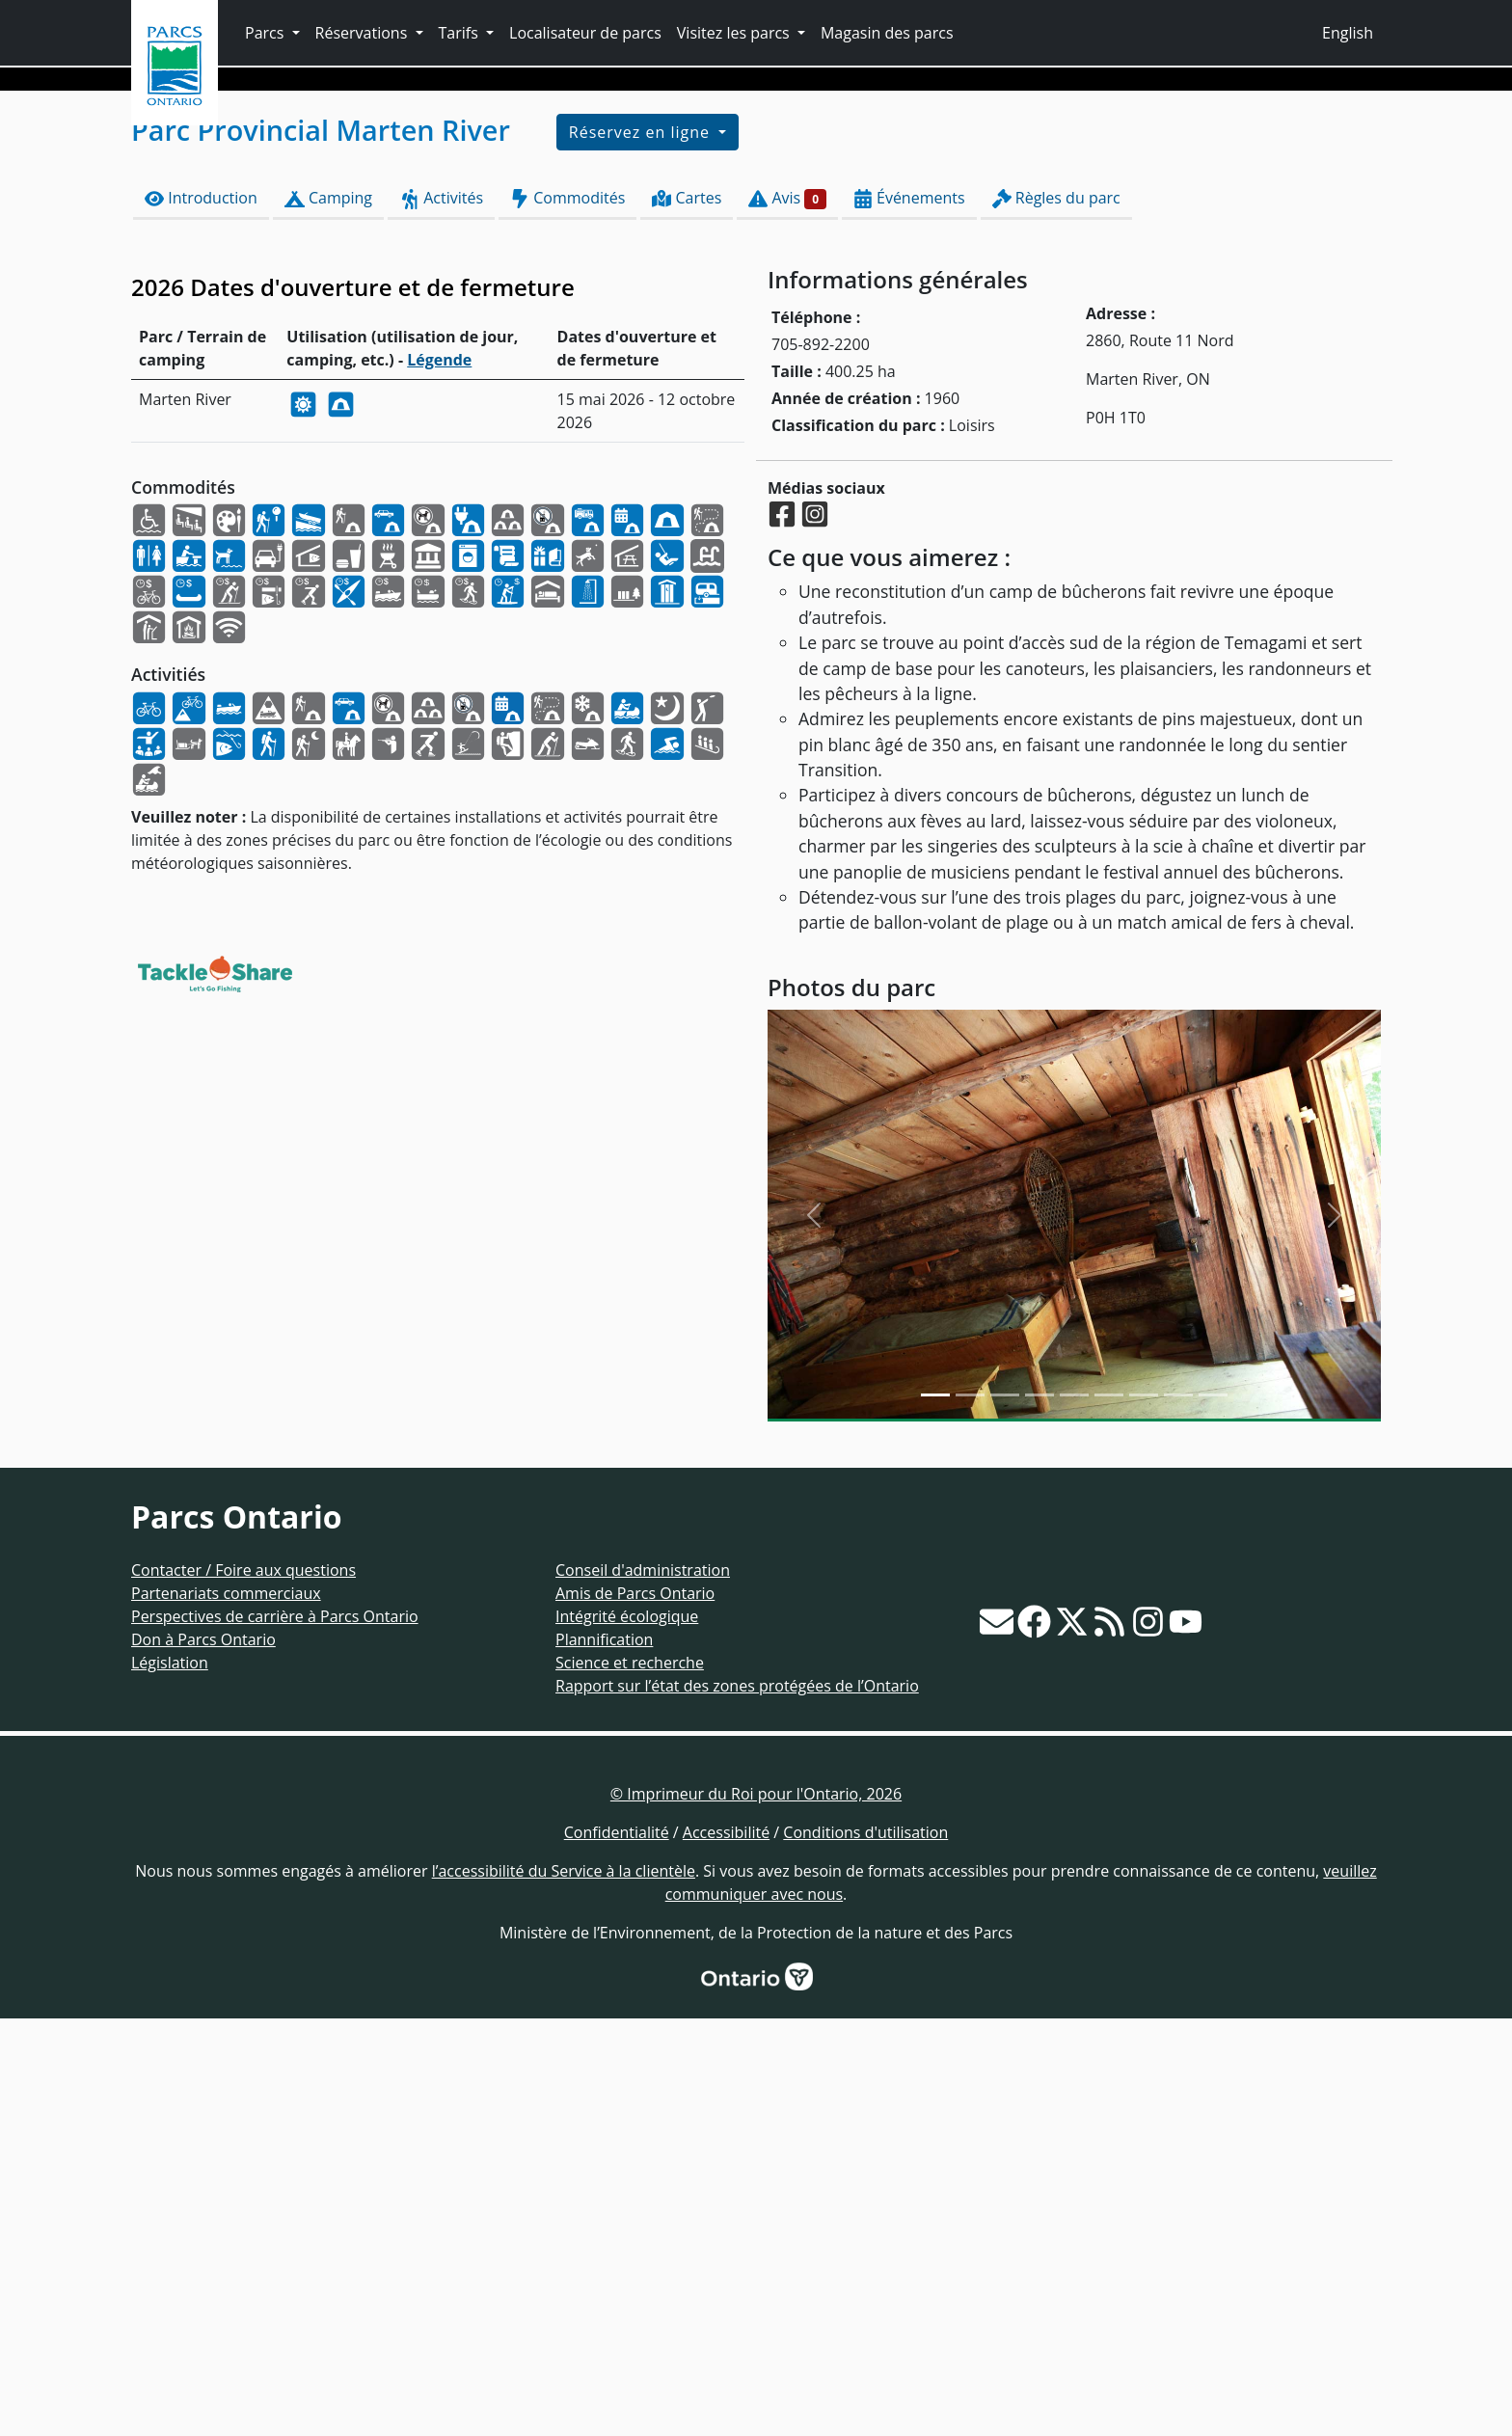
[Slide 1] (970, 1812)
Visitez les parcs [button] (735, 32)
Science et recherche (629, 2080)
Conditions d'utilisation (865, 2249)
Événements (909, 616)
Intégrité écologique (626, 2033)
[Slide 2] (1004, 1812)
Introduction (201, 616)
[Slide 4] (1074, 1812)
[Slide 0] (935, 1812)
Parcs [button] (266, 32)
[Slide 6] (1143, 1812)
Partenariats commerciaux (226, 2010)
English (1347, 32)
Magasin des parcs (887, 32)
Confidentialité (616, 2249)
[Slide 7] (1178, 1812)
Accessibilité (726, 2249)
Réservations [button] (363, 32)
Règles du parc (1056, 616)
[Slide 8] (1213, 1812)
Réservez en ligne (642, 549)
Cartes (686, 616)
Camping (328, 616)
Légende (439, 777)
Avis (787, 616)
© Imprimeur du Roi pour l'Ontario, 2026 (756, 2211)
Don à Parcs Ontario (203, 2057)
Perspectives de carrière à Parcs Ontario (274, 2033)
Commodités (567, 616)
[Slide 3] (1039, 1812)
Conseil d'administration (642, 1987)
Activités (441, 616)
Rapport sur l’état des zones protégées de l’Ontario (737, 2103)
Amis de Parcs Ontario (635, 2010)
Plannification (604, 2057)
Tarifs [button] (460, 32)
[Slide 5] (1108, 1812)
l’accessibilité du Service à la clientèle (563, 2288)
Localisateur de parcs (585, 32)
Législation (169, 2080)
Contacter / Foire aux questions (243, 1987)
